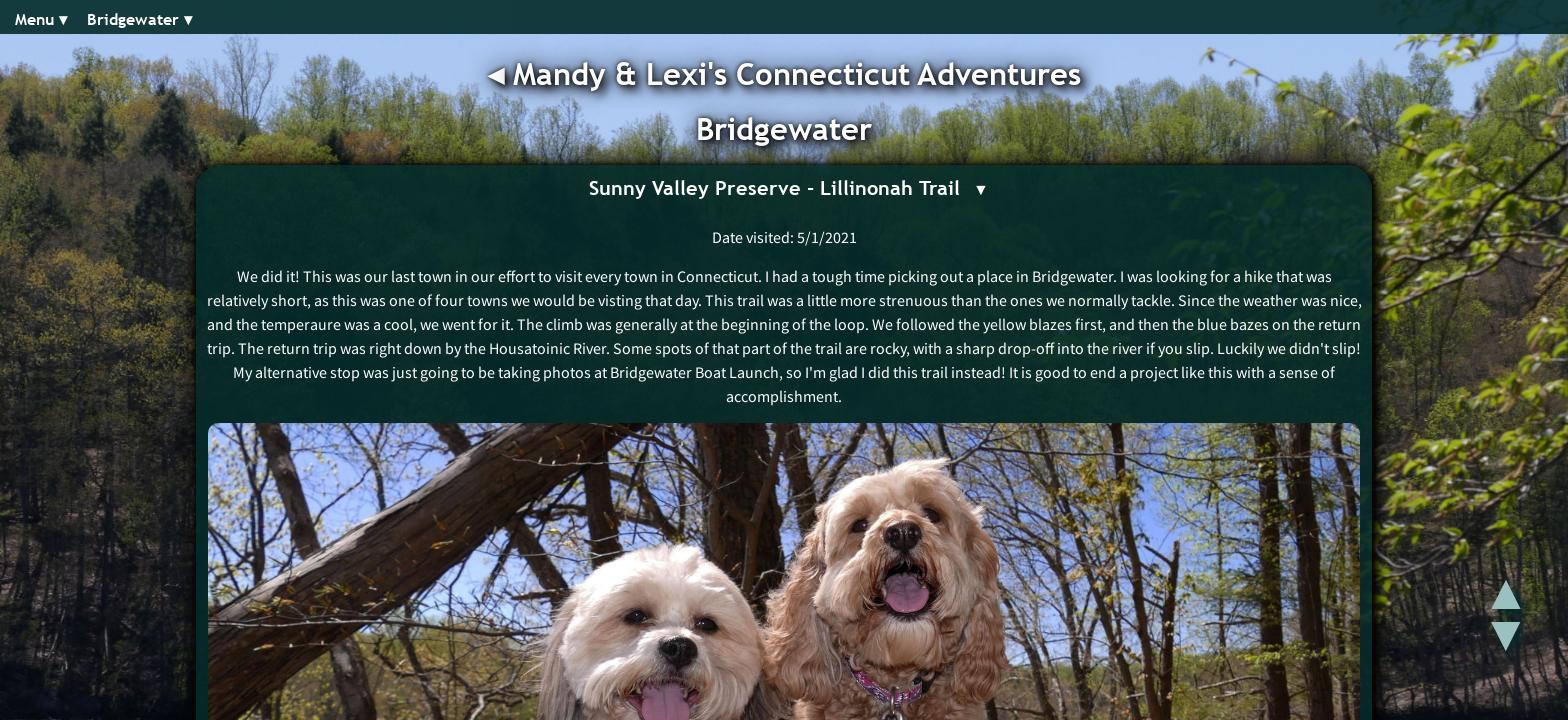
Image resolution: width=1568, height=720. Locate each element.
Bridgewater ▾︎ (139, 19)
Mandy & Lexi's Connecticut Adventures (797, 74)
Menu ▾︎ (41, 19)
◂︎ (500, 74)
